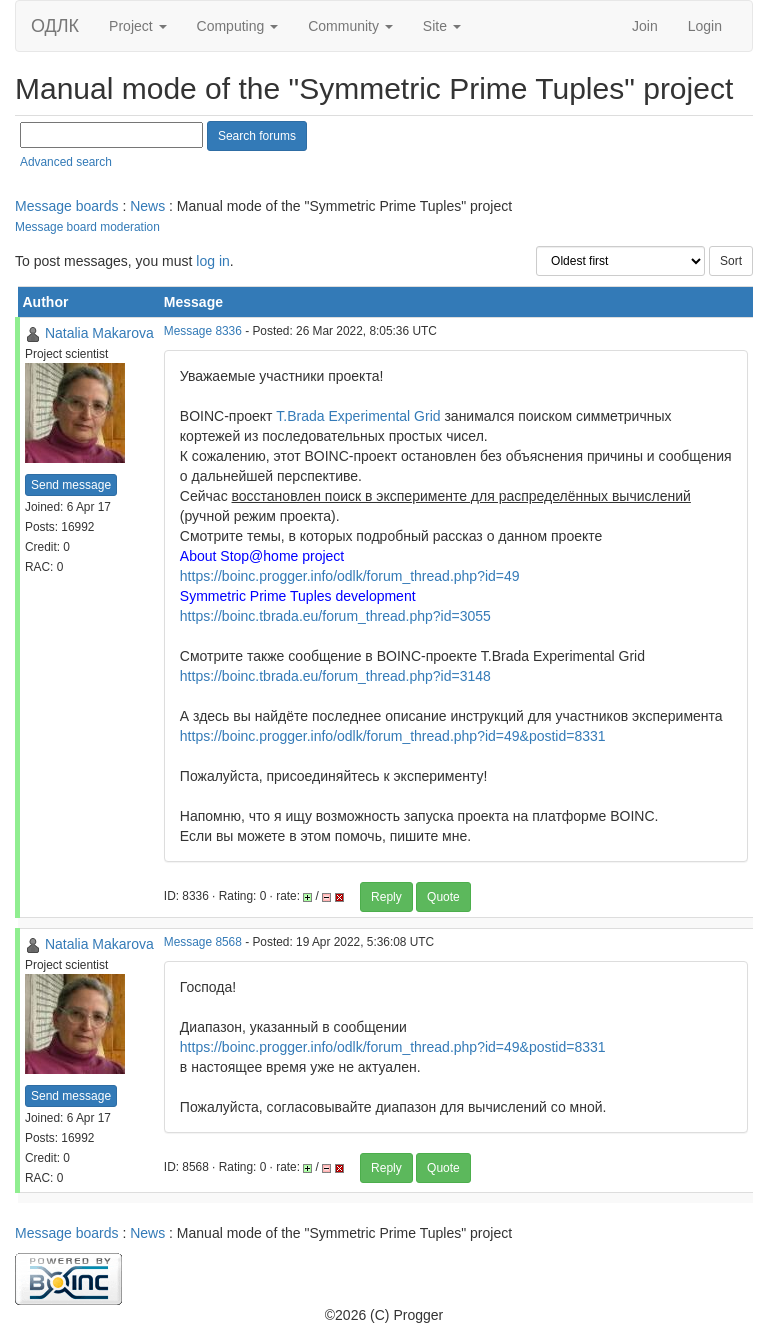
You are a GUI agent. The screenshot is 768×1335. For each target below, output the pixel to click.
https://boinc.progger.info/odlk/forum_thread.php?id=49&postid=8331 (393, 736)
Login (705, 26)
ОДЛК (55, 26)
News (147, 206)
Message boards (67, 206)
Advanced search (66, 162)
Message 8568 (203, 942)
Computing (238, 26)
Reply (386, 897)
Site (442, 26)
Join (645, 26)
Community (350, 26)
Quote (443, 897)
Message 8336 (203, 331)
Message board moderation (87, 227)
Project (137, 26)
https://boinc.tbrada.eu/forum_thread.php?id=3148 (335, 676)
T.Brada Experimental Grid (358, 416)
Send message (71, 485)
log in (212, 261)
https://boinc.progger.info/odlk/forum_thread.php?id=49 (350, 576)
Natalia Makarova (99, 333)
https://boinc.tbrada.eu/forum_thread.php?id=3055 (335, 616)
